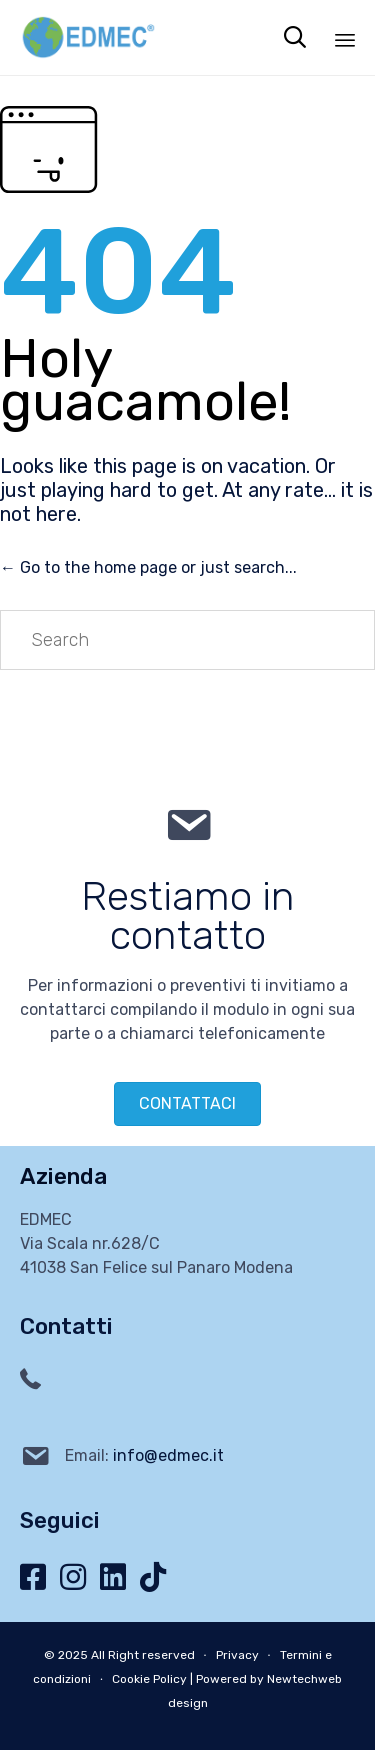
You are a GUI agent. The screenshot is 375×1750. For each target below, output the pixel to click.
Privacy (237, 1655)
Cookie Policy (149, 1679)
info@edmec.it (168, 1455)
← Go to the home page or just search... (148, 567)
